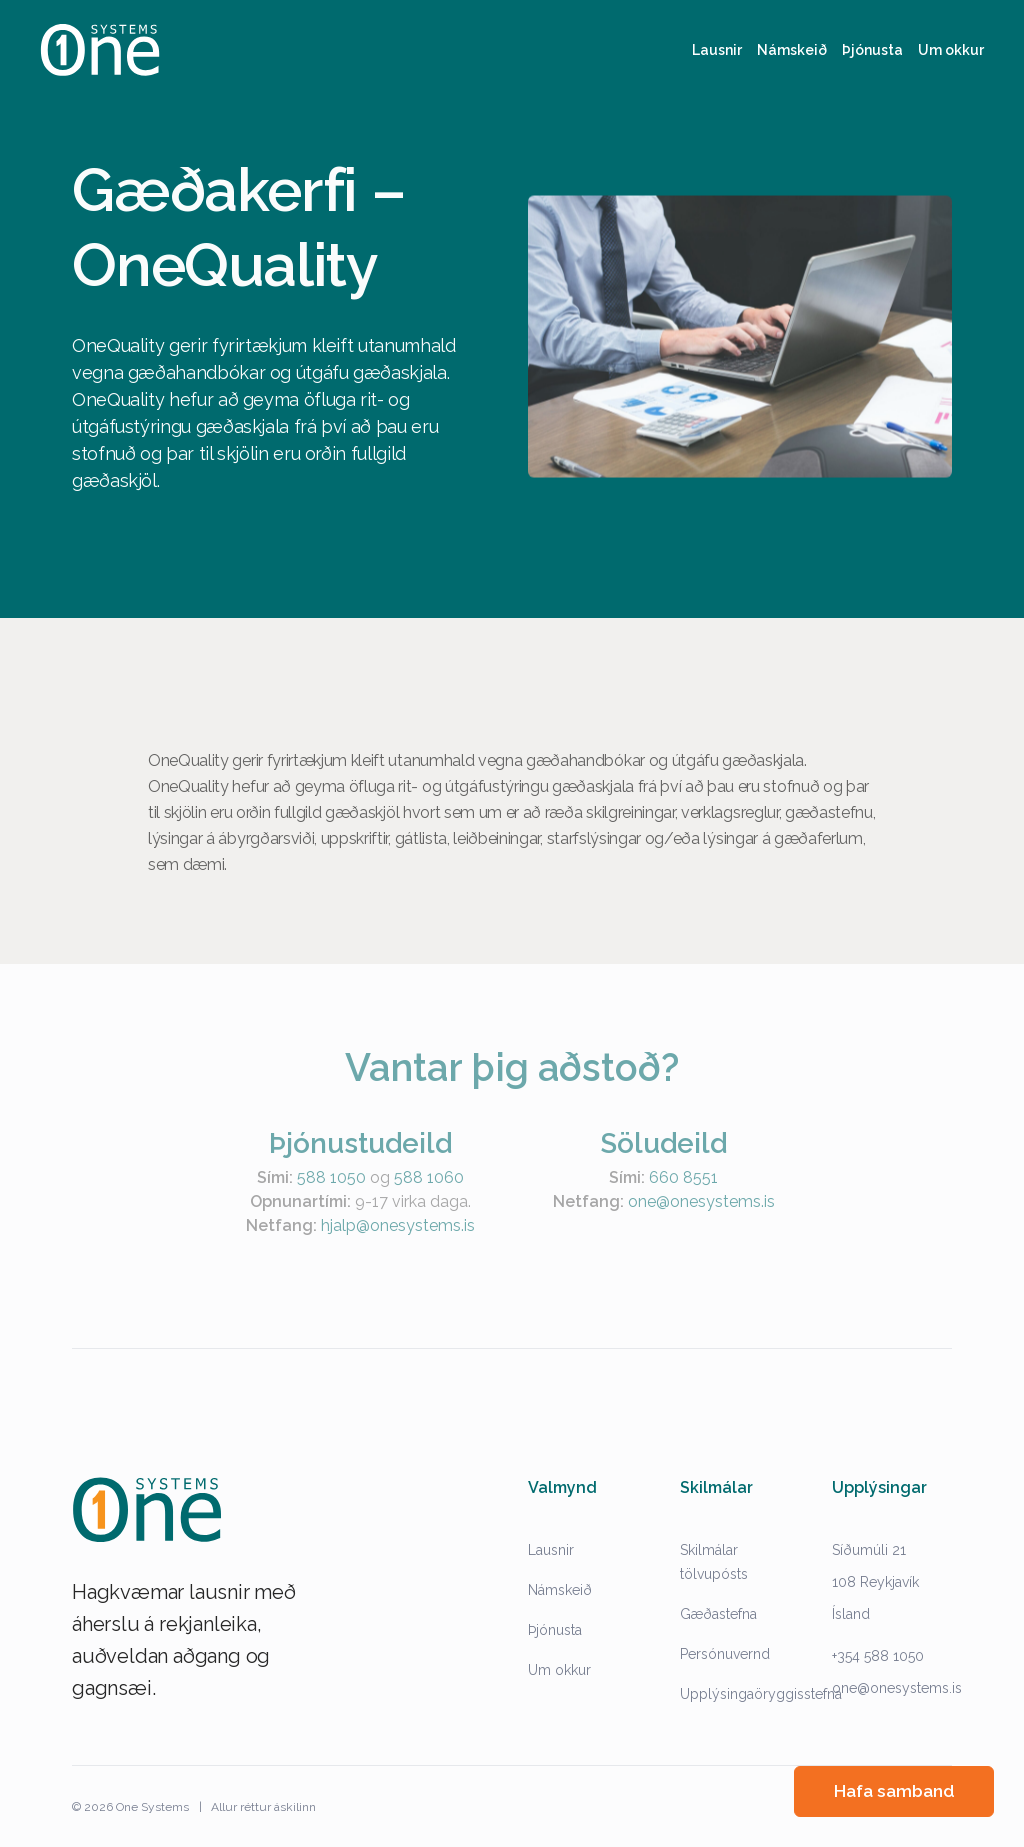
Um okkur (559, 1670)
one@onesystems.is (897, 1688)
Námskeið (560, 1590)
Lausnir (551, 1550)
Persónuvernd (725, 1654)
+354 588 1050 (878, 1656)
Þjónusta (555, 1630)
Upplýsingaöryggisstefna (761, 1694)
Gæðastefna (718, 1614)
